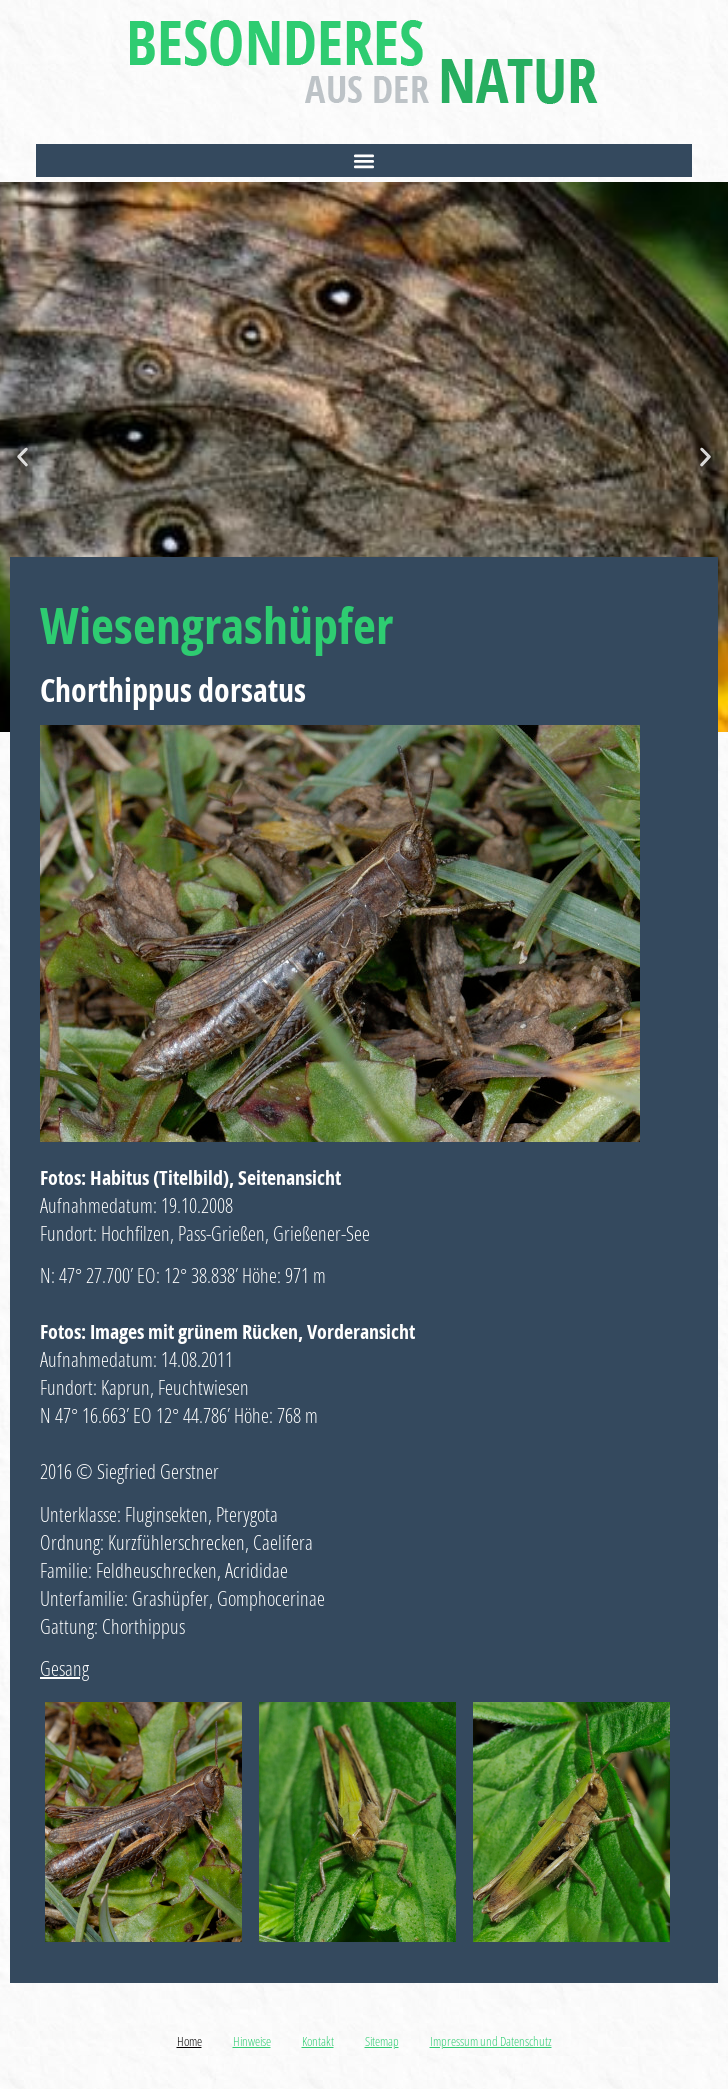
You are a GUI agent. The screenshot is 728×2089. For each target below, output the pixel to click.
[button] (363, 160)
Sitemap (382, 2041)
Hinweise (252, 2041)
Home (189, 2041)
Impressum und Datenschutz (491, 2041)
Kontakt (318, 2041)
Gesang (64, 1668)
